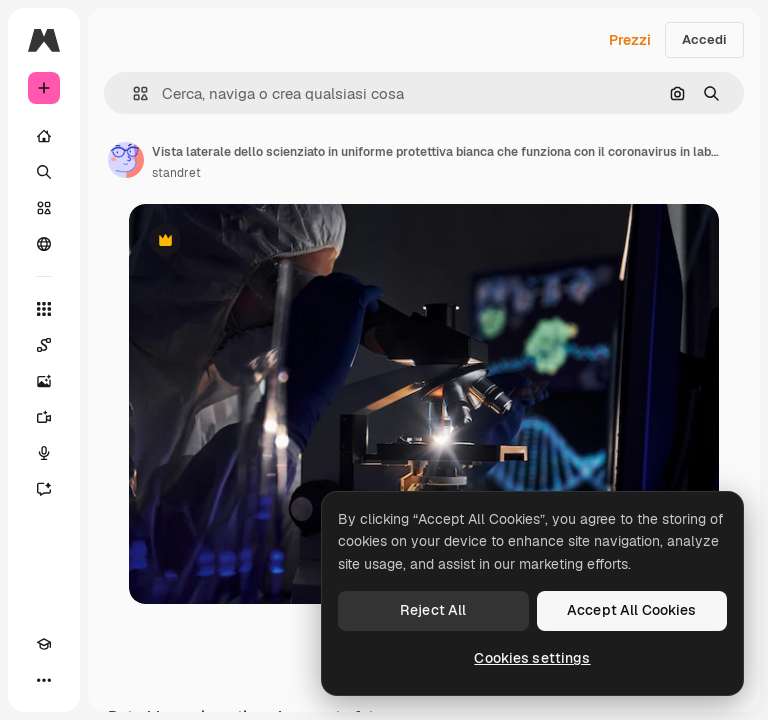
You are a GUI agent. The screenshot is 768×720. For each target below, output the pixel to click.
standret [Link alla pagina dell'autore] (176, 173)
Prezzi (630, 40)
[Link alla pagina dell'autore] (126, 160)
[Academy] (44, 644)
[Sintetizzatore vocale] (44, 453)
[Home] (44, 136)
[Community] (44, 244)
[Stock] (44, 208)
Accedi (704, 39)
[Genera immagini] (44, 381)
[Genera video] (44, 417)
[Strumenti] (44, 309)
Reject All (433, 610)
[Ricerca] (44, 172)
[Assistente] (44, 489)
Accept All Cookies (632, 610)
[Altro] (44, 680)
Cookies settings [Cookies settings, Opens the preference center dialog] (532, 658)
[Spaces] (44, 345)
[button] (132, 93)
